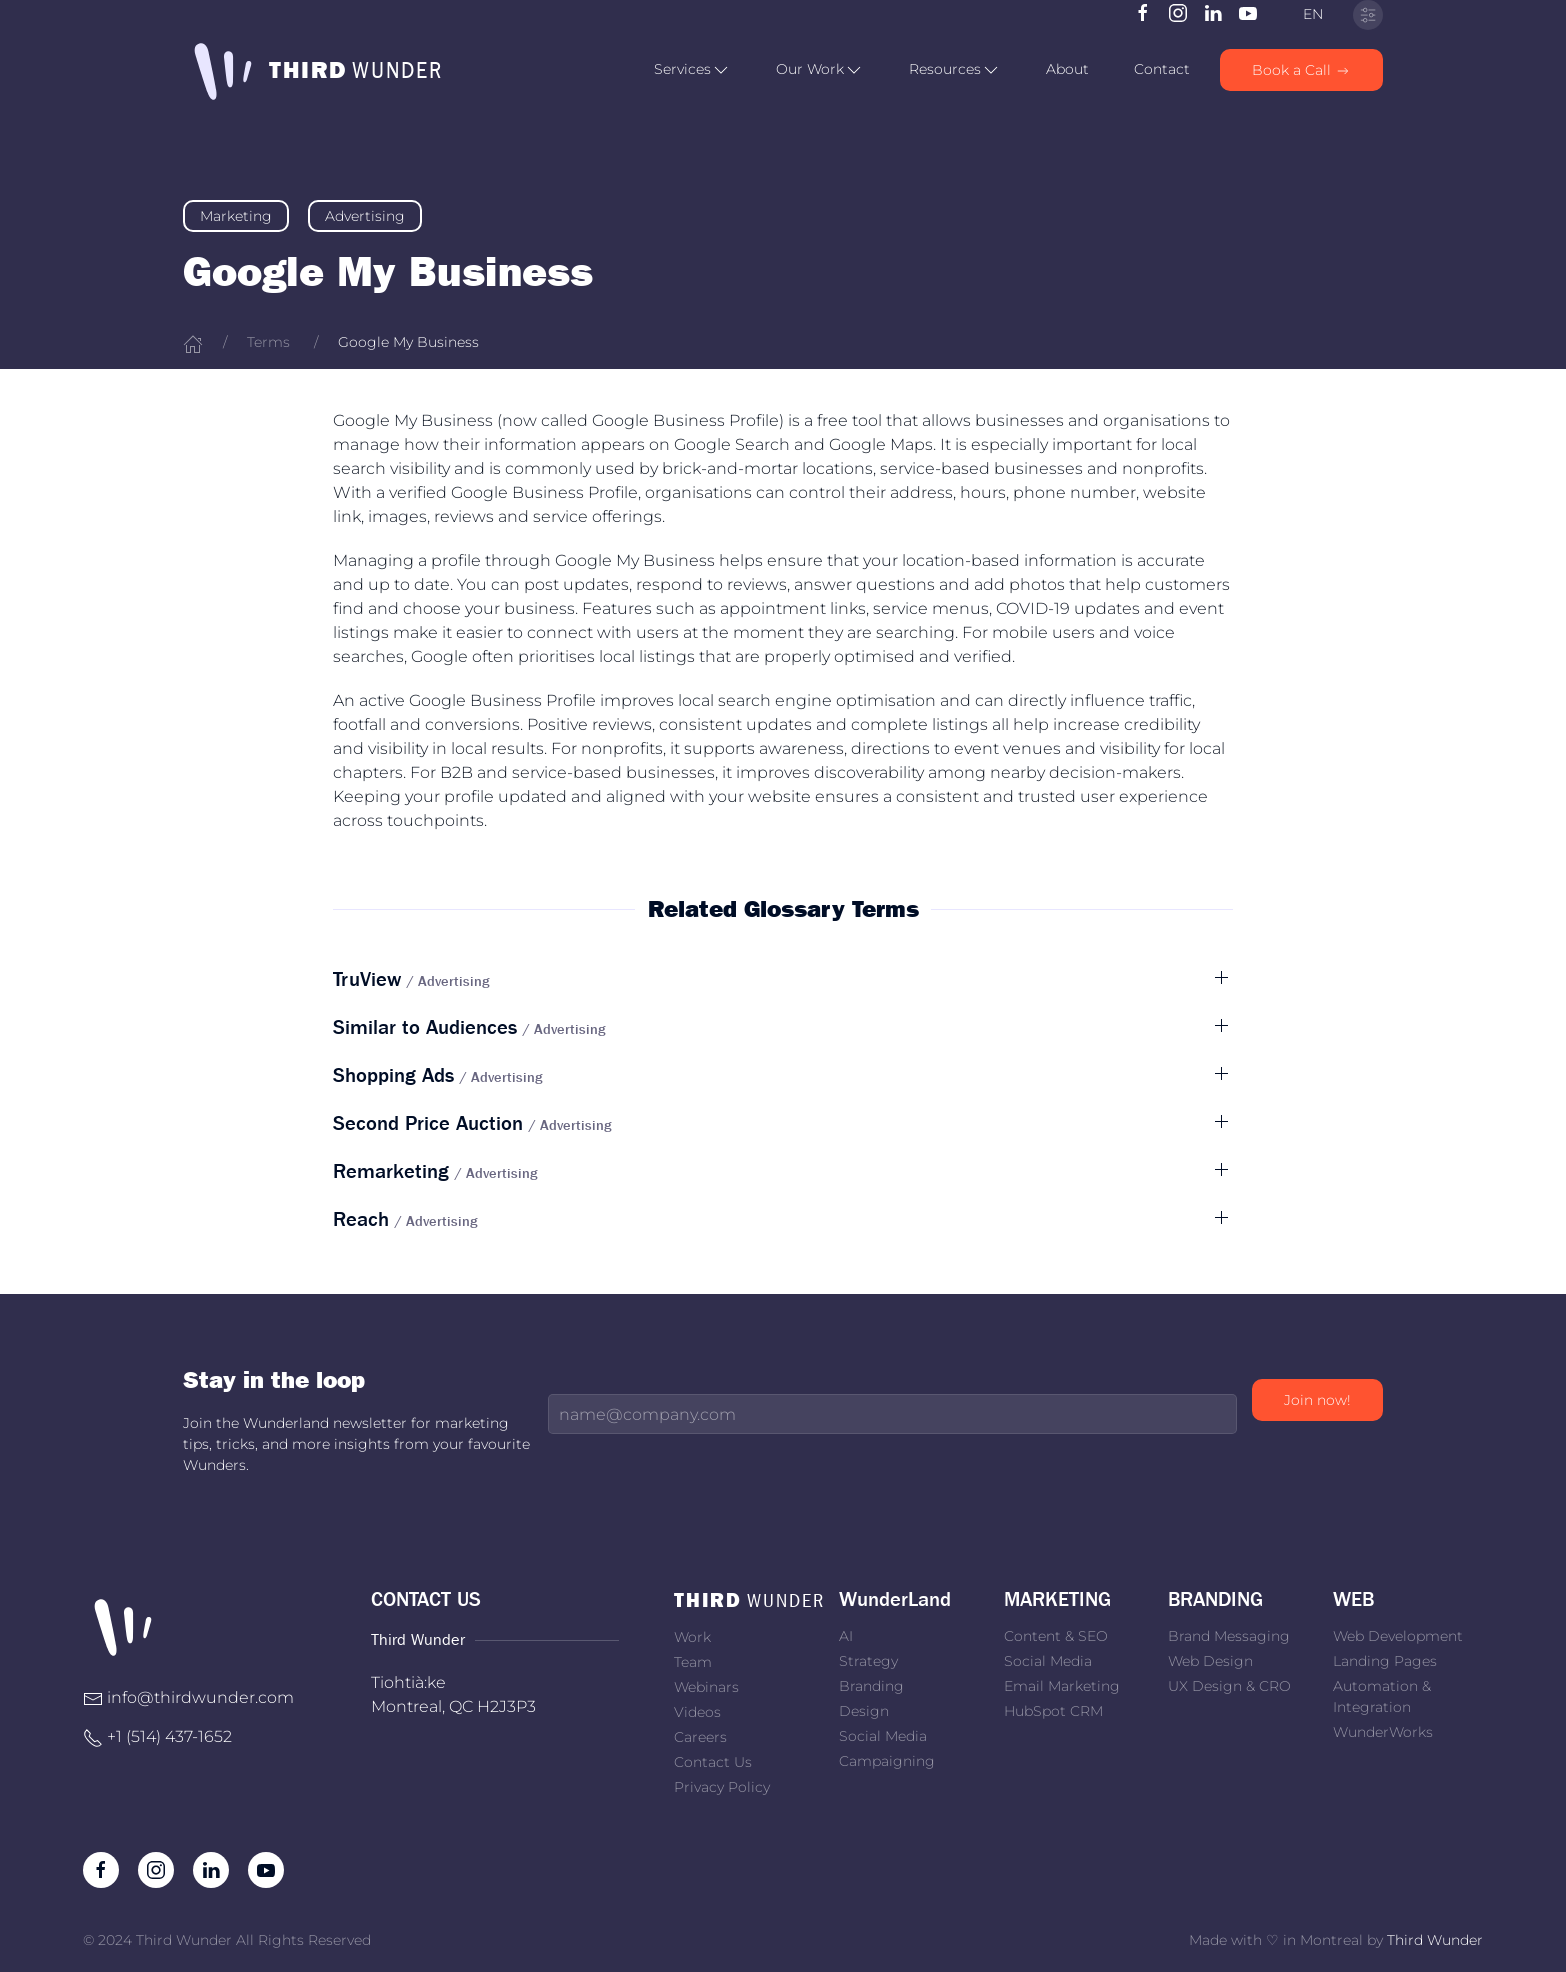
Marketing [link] (236, 216)
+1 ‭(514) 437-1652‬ (169, 1736)
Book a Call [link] (1301, 70)
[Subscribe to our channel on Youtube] (1248, 11)
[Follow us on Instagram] (1178, 11)
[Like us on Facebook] (1143, 11)
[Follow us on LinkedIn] (1213, 11)
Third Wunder (1435, 1940)
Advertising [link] (365, 216)
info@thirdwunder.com (200, 1697)
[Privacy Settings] (1368, 15)
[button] (692, 70)
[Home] (193, 342)
